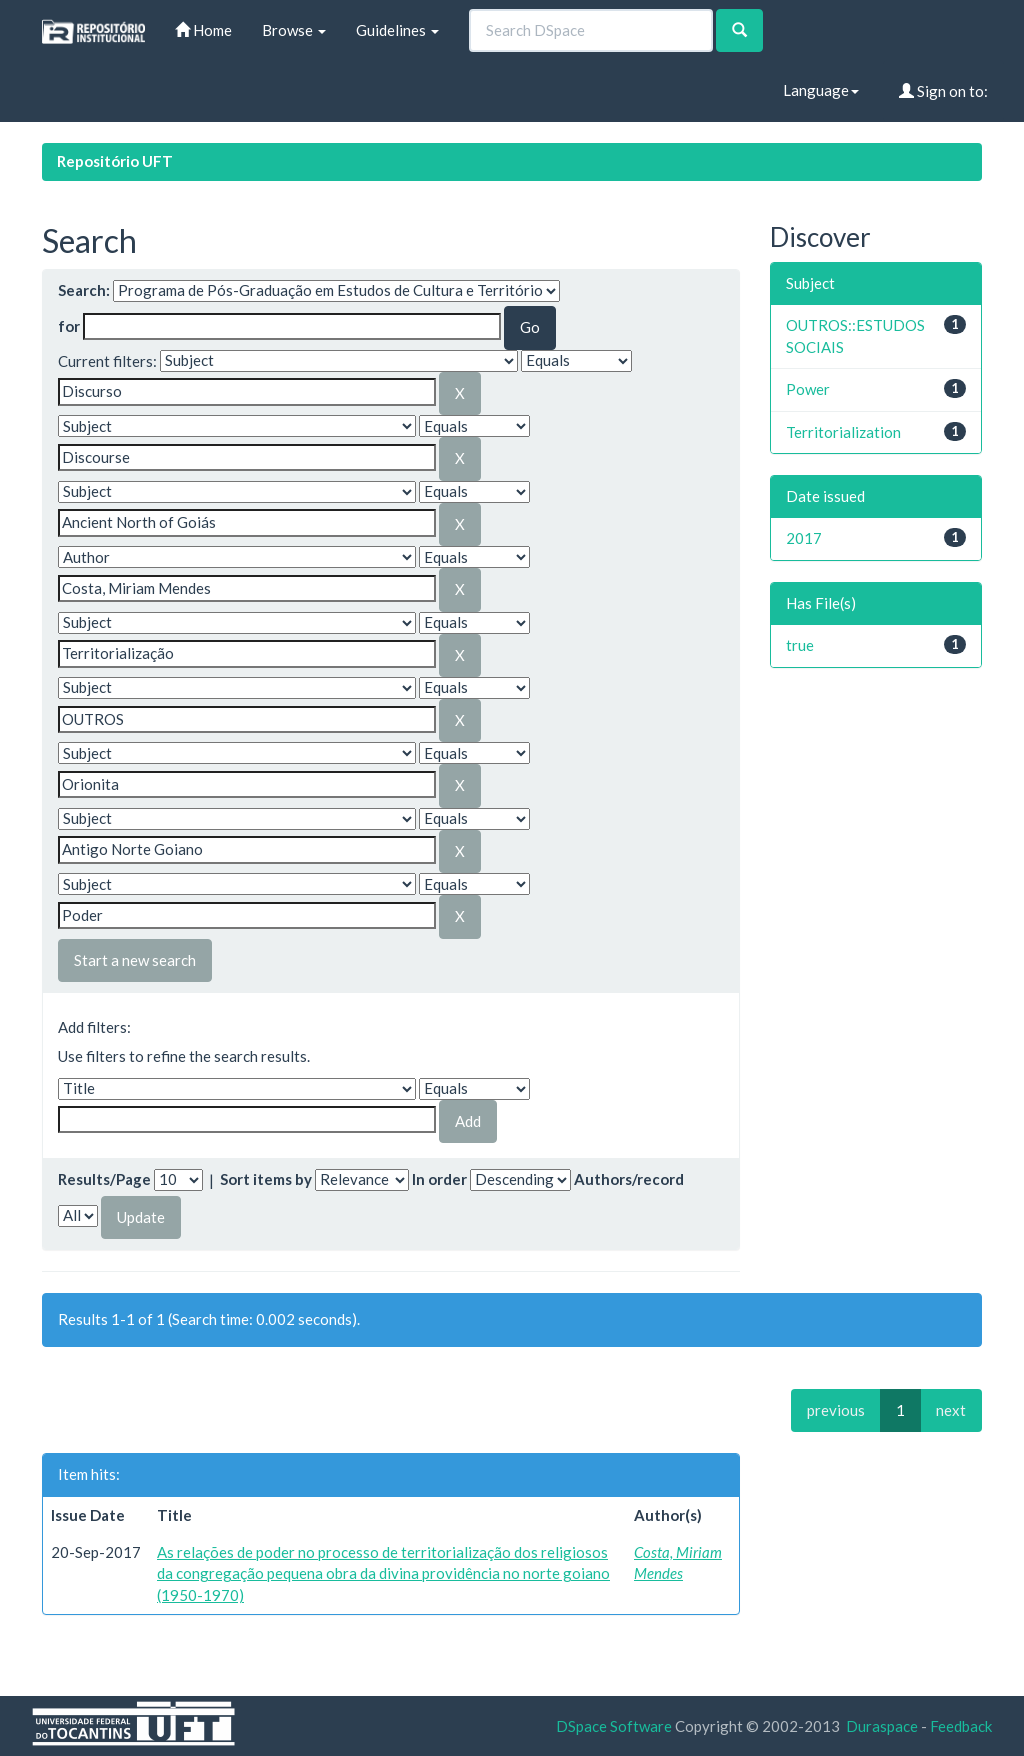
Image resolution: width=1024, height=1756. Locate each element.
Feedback (961, 1726)
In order (439, 1179)
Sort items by (266, 1179)
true (800, 645)
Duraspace (882, 1726)
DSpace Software (614, 1726)
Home (203, 30)
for (69, 326)
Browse (294, 30)
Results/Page (104, 1179)
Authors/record (629, 1179)
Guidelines (397, 30)
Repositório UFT (115, 161)
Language (821, 90)
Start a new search (135, 960)
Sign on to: (943, 91)
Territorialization (843, 432)
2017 (804, 538)
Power (808, 389)
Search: (84, 290)
